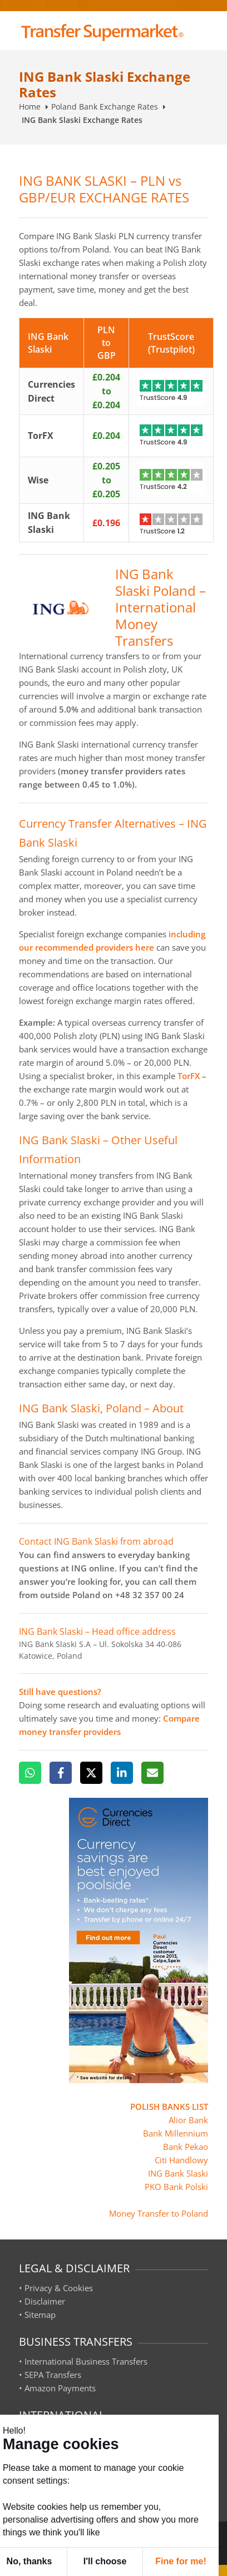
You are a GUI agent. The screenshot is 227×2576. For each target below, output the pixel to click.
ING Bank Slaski (178, 2173)
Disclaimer (44, 2301)
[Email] (152, 1773)
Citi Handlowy (181, 2159)
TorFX (188, 1075)
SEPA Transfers (52, 2374)
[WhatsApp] (30, 1773)
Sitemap (40, 2314)
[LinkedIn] (122, 1773)
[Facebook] (61, 1773)
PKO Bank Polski (176, 2186)
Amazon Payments (60, 2388)
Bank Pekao (185, 2146)
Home (30, 106)
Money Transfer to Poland (158, 2213)
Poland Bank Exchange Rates (104, 106)
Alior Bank (188, 2119)
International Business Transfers (85, 2361)
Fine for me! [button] (180, 2561)
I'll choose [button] (105, 2561)
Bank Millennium (175, 2133)
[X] (91, 1773)
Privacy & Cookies (58, 2287)
